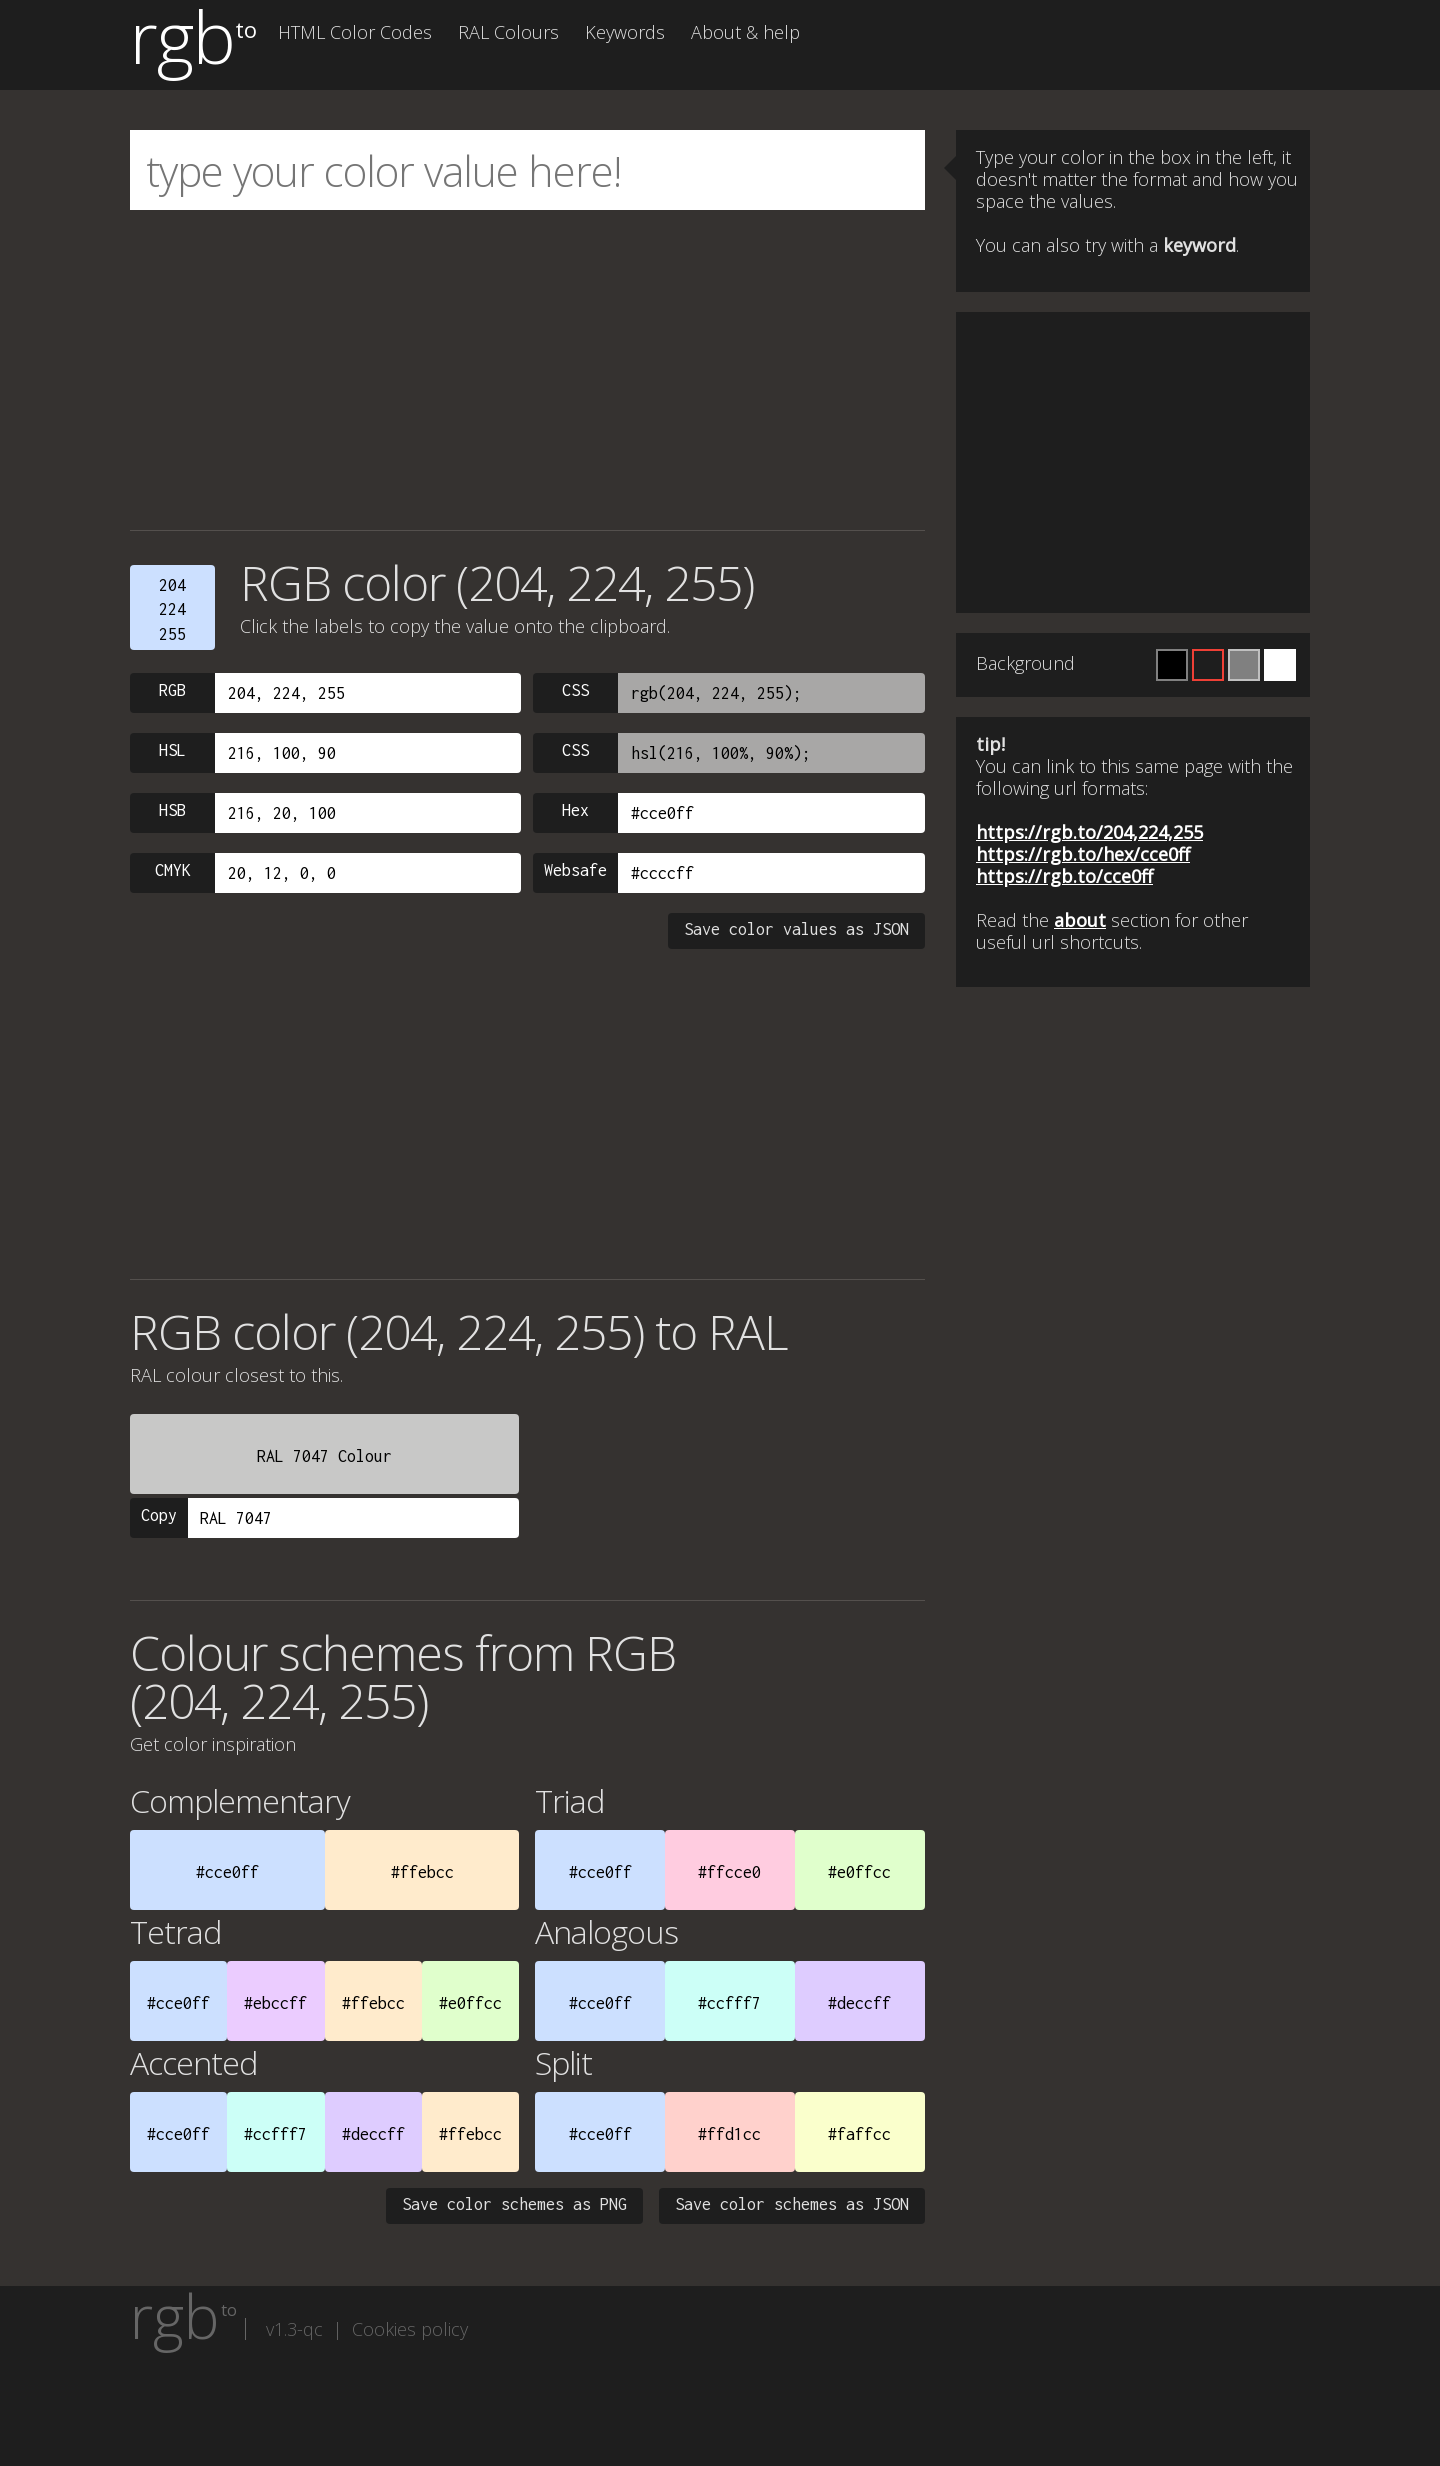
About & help (745, 32)
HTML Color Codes (355, 32)
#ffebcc (422, 1872)
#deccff (859, 2003)
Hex (575, 810)
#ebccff (275, 2003)
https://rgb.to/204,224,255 (1089, 832)
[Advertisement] (527, 370)
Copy (159, 1515)
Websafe (575, 870)
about (1080, 920)
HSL (172, 750)
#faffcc (859, 2134)
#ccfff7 (729, 2003)
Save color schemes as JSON (792, 2204)
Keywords (625, 32)
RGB (172, 690)
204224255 (172, 609)
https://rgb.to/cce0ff (1064, 876)
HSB (172, 810)
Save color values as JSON (796, 929)
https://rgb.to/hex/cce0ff (1083, 854)
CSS (575, 690)
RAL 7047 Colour (324, 1456)
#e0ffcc (859, 1872)
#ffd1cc (729, 2134)
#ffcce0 (729, 1872)
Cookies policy (410, 2329)
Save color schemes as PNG (514, 2204)
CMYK (173, 870)
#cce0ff (227, 1872)
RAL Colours (508, 32)
